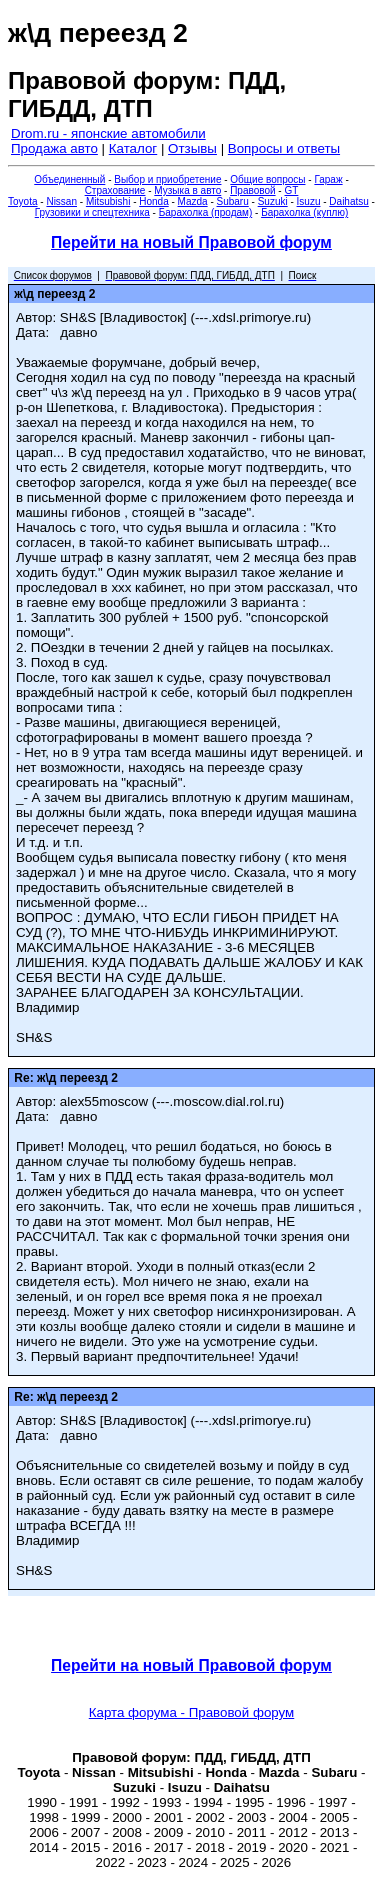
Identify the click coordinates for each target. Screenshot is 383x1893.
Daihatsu (348, 201)
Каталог (133, 148)
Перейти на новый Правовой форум (191, 242)
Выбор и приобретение (167, 179)
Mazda (193, 201)
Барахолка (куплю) (304, 212)
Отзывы (192, 148)
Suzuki (273, 201)
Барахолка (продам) (206, 212)
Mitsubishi (108, 201)
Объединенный (69, 179)
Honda (153, 201)
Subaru (233, 201)
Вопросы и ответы (284, 148)
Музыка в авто (187, 190)
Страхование (115, 190)
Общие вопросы (267, 179)
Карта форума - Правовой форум (192, 1712)
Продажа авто (54, 148)
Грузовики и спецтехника (92, 212)
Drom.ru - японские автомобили (108, 133)
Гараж (328, 179)
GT (291, 190)
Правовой (252, 190)
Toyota (22, 201)
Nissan (61, 201)
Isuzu (309, 201)
